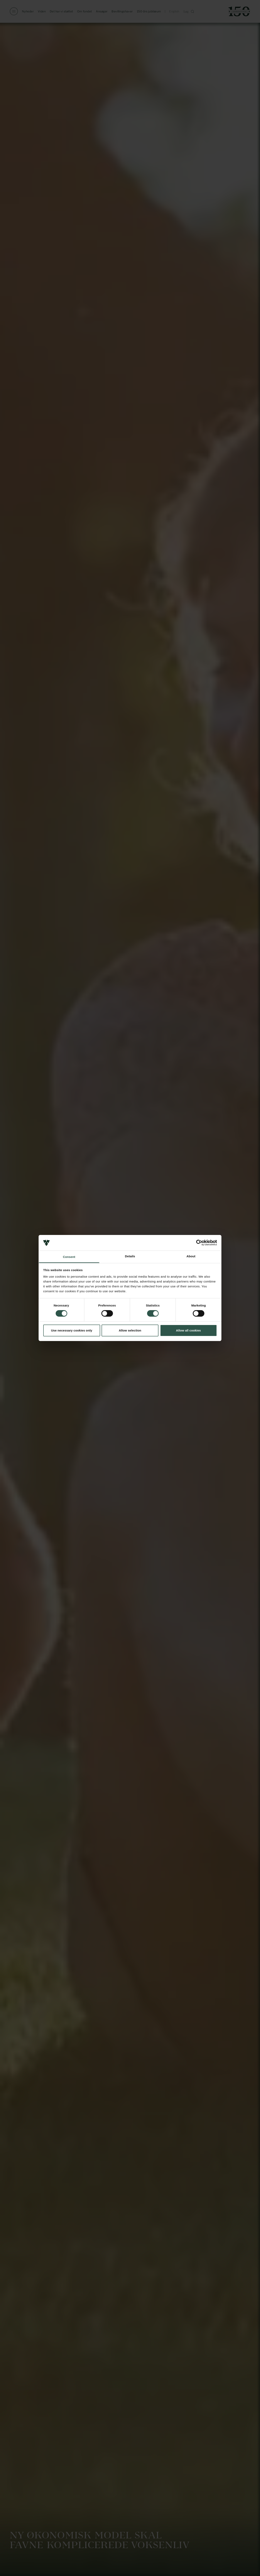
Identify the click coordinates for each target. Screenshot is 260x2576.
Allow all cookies (188, 1330)
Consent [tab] (69, 1257)
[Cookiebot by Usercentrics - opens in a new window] (199, 1243)
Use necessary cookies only (71, 1330)
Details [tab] (130, 1256)
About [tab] (190, 1256)
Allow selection (130, 1330)
